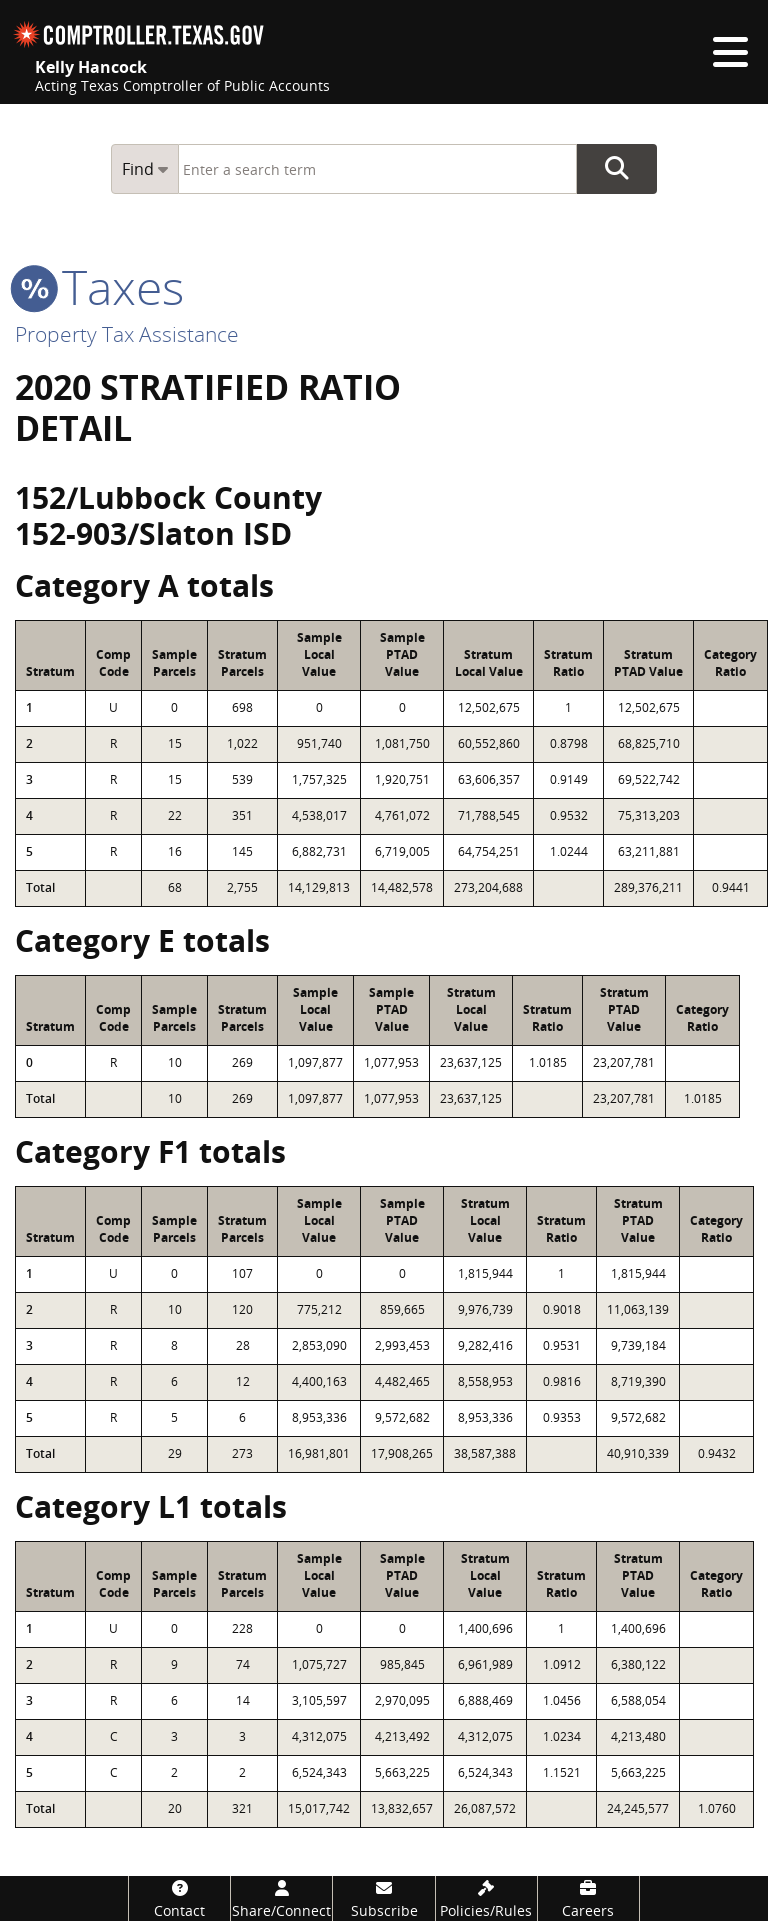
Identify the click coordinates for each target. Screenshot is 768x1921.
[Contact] (179, 1898)
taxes (99, 286)
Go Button (617, 169)
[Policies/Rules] (486, 1898)
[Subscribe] (383, 1898)
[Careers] (588, 1898)
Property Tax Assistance (127, 334)
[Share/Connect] (281, 1898)
